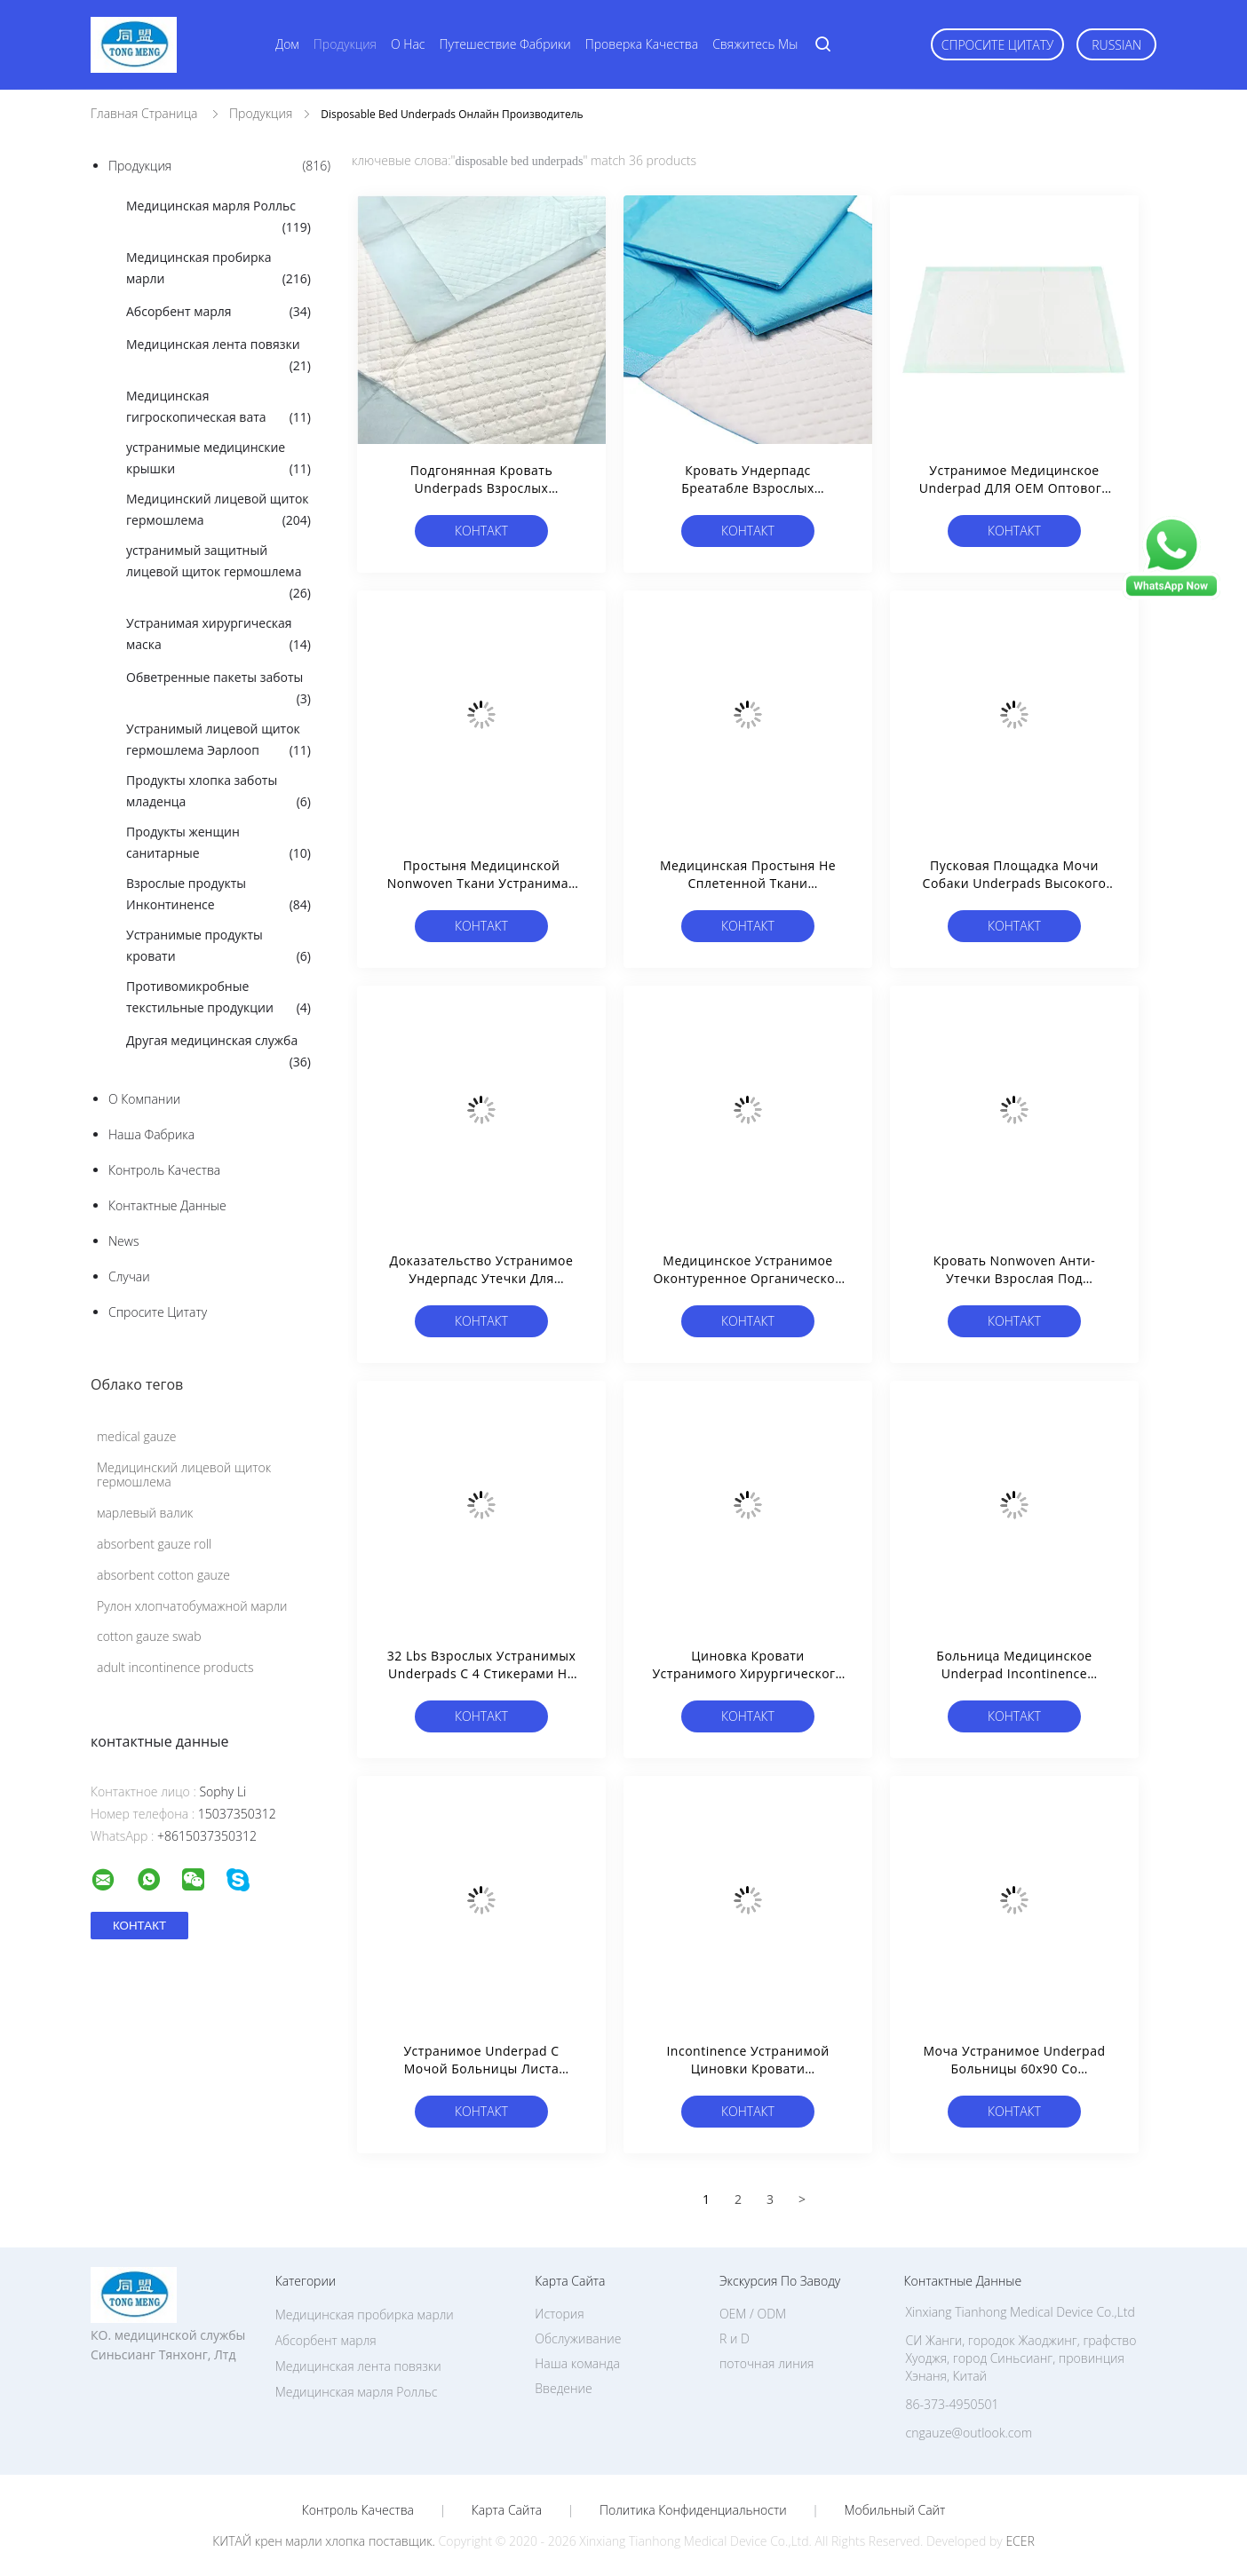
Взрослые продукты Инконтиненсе (218, 895)
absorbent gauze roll (154, 1543)
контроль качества (164, 1169)
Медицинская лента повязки (218, 356)
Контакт (481, 530)
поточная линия (766, 2363)
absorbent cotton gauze (163, 1574)
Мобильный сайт (894, 2510)
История (559, 2313)
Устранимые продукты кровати (218, 946)
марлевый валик (145, 1512)
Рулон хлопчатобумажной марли (192, 1605)
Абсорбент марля (218, 311)
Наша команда (577, 2363)
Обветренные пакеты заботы (218, 689)
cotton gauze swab (149, 1636)
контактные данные (167, 1205)
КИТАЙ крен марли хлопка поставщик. (325, 2540)
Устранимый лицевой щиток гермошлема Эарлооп (218, 740)
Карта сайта (507, 2510)
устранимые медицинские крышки (218, 459)
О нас (408, 44)
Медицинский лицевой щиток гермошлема (218, 510)
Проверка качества (641, 44)
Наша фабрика (151, 1134)
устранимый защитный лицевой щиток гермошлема (218, 573)
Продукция (345, 44)
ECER (1019, 2540)
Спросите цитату (997, 44)
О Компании (144, 1098)
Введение (563, 2388)
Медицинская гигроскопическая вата (218, 407)
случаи (129, 1276)
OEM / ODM (752, 2313)
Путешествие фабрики (505, 44)
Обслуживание (578, 2338)
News (123, 1241)
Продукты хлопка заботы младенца (218, 792)
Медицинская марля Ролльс (218, 217)
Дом (287, 44)
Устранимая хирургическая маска (218, 634)
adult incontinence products (175, 1667)
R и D (734, 2338)
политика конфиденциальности (693, 2510)
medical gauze (137, 1436)
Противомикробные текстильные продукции (218, 998)
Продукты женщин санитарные (218, 843)
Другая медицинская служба (218, 1052)
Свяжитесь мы (755, 44)
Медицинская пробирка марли (218, 269)
